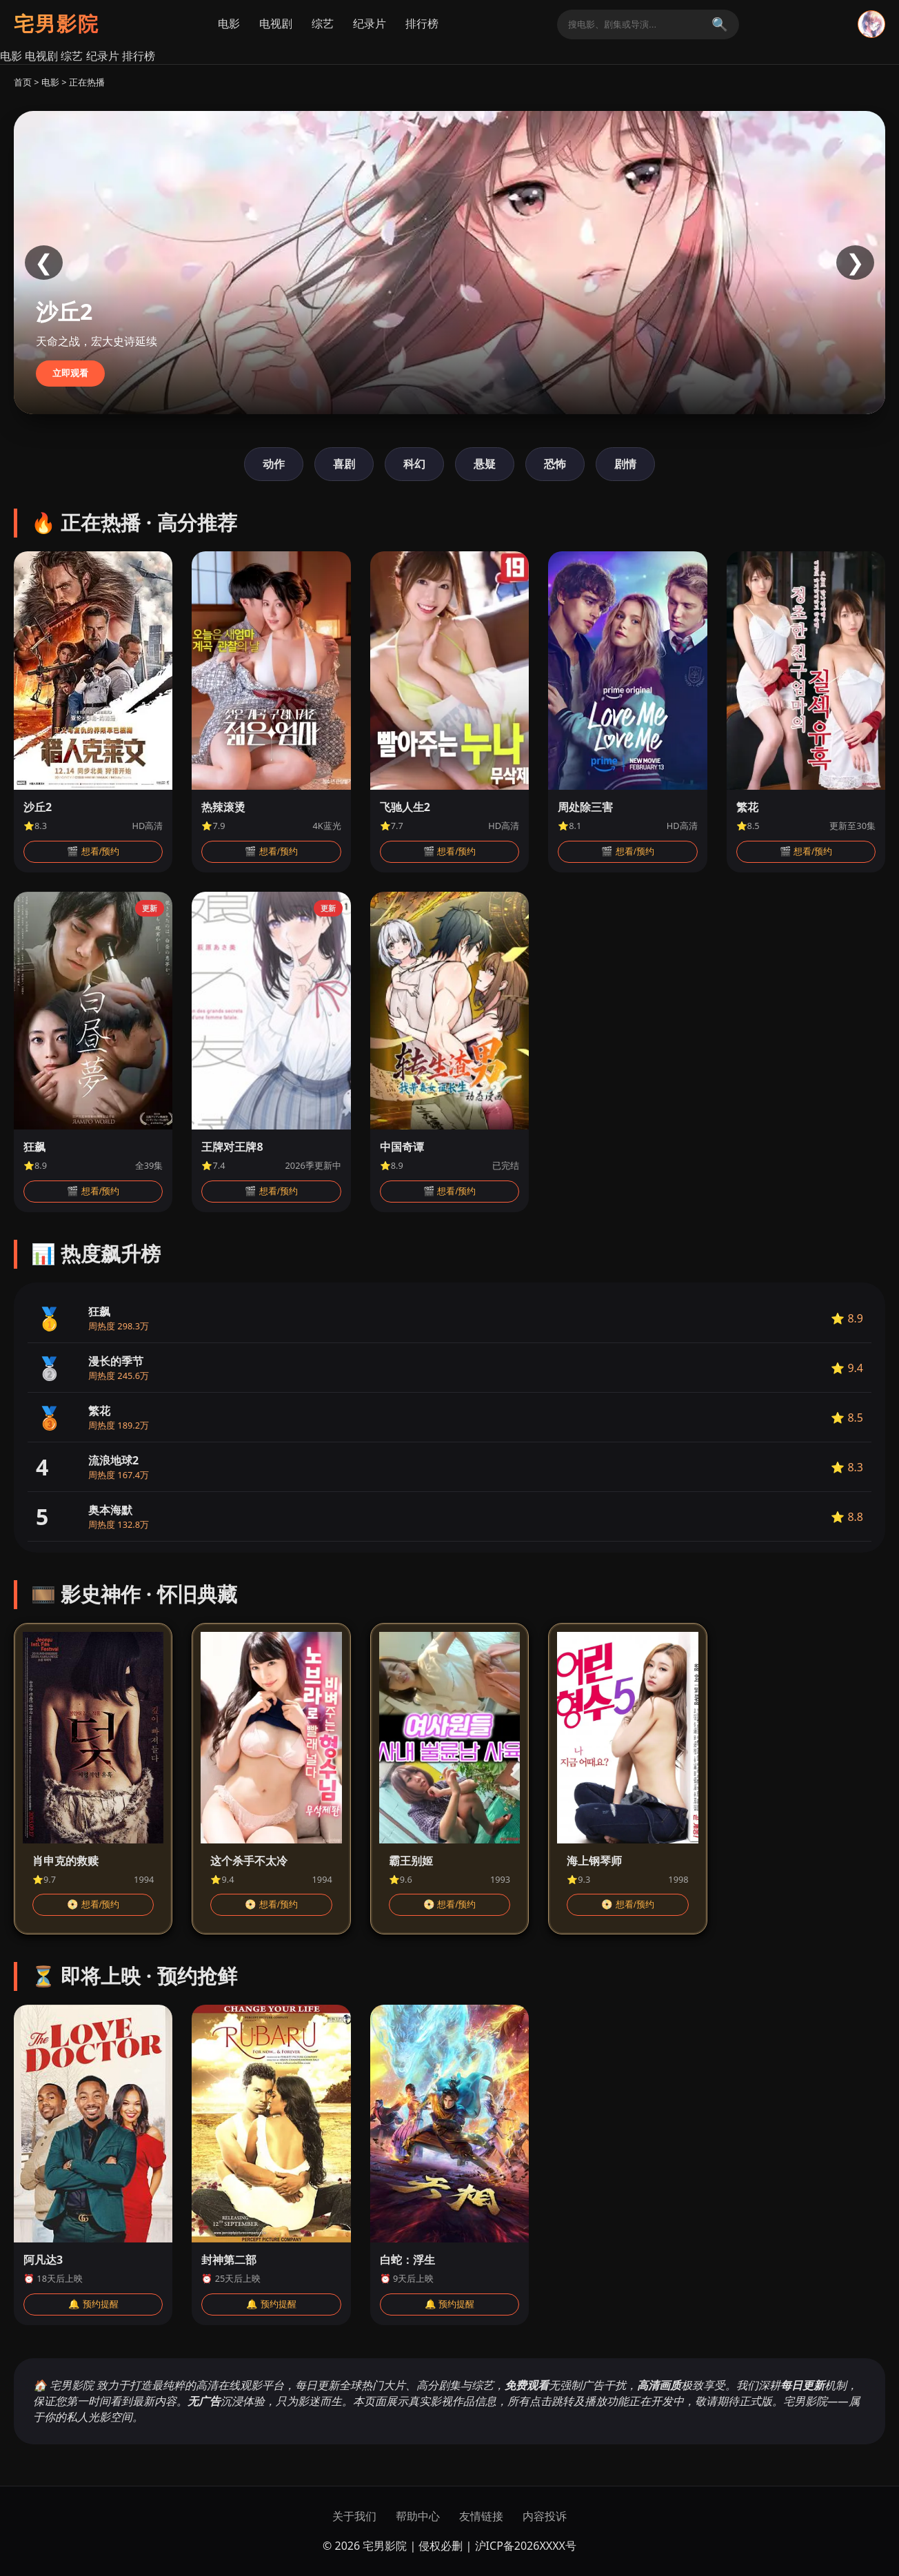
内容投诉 (545, 2516)
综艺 (323, 24)
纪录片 (369, 24)
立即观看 (70, 373)
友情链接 (481, 2516)
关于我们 (354, 2516)
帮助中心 (418, 2516)
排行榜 (421, 24)
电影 (229, 24)
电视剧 (275, 24)
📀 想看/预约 (93, 1904)
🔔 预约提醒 (93, 2304)
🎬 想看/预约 (93, 851)
